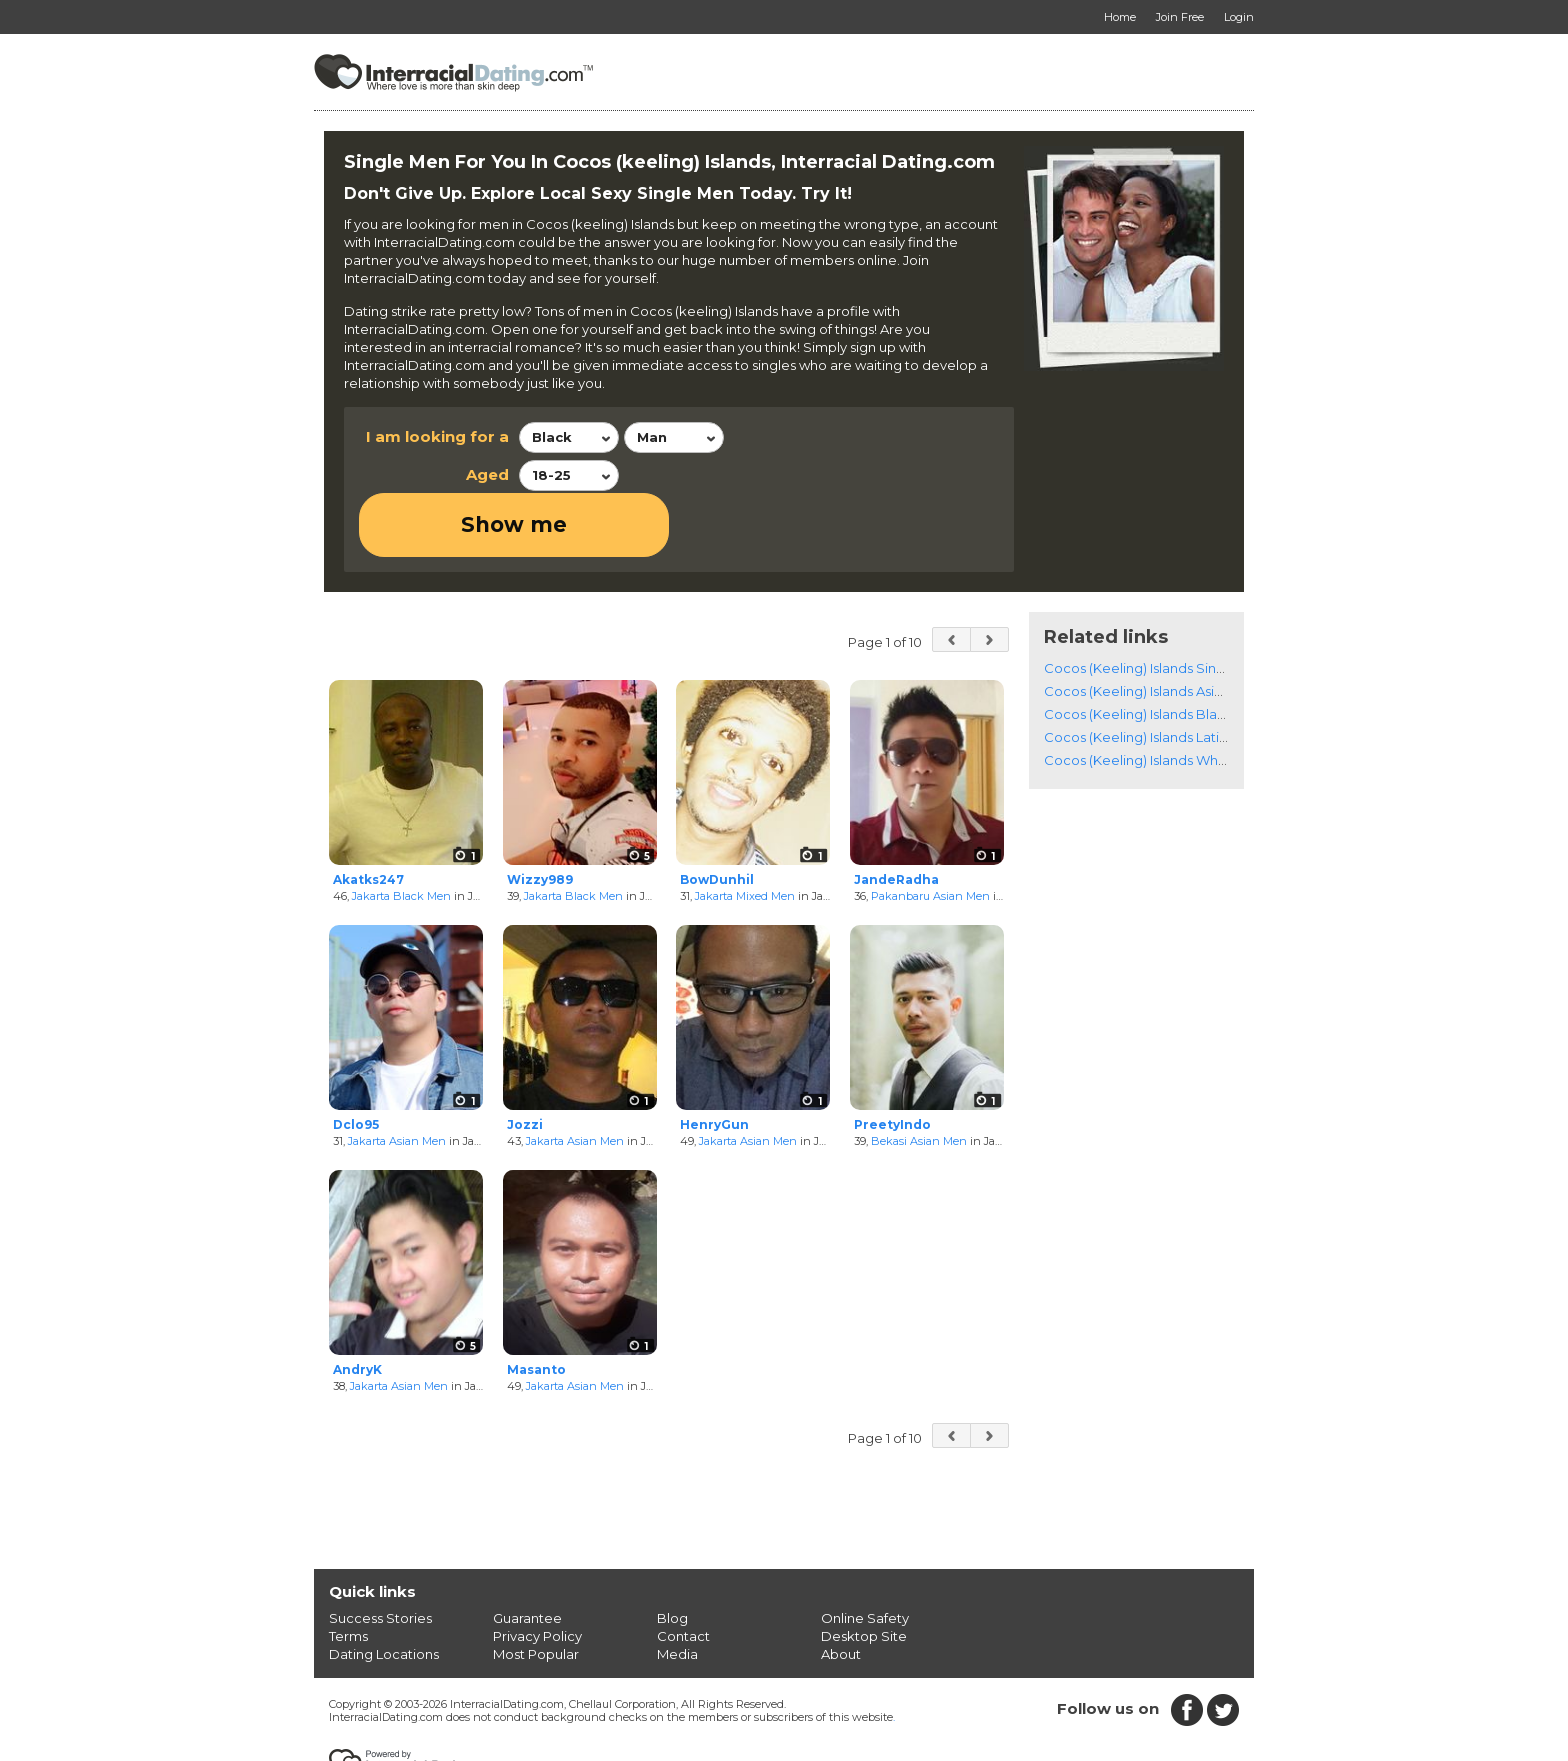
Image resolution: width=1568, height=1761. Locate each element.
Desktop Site (864, 1572)
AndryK (357, 1306)
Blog (672, 1554)
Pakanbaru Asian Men (930, 832)
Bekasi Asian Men (919, 1077)
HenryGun (714, 1061)
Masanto (536, 1306)
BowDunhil (717, 815)
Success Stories (380, 1554)
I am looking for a (437, 436)
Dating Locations (384, 1590)
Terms (348, 1572)
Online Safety (865, 1554)
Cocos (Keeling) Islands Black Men (1154, 650)
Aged (487, 474)
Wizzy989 (540, 815)
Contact (683, 1572)
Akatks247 (368, 815)
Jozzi (525, 1061)
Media (677, 1590)
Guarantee (527, 1554)
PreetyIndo (892, 1061)
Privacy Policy (537, 1572)
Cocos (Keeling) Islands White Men (1155, 696)
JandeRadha (896, 815)
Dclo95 (356, 1061)
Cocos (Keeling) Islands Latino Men (1156, 673)
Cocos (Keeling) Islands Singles (1143, 604)
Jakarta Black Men (401, 832)
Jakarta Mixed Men (745, 832)
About (841, 1590)
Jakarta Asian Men (397, 1077)
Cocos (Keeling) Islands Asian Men (1153, 627)
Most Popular (536, 1590)
